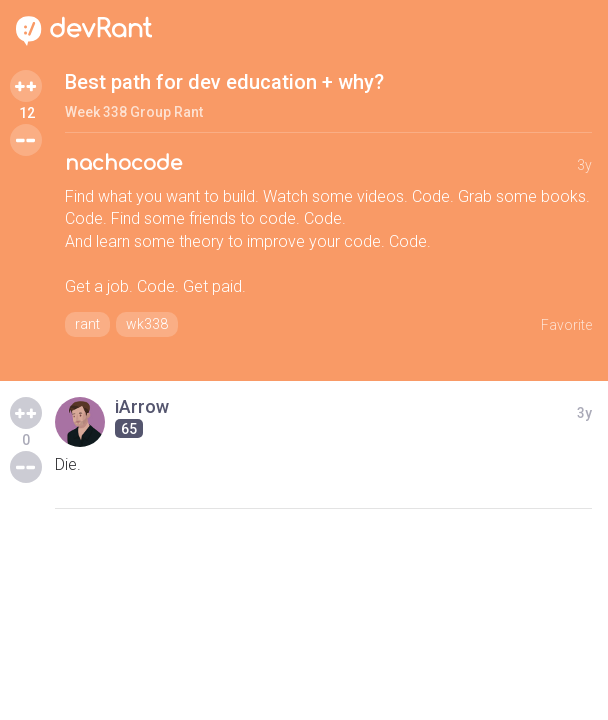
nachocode (123, 163)
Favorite (566, 325)
